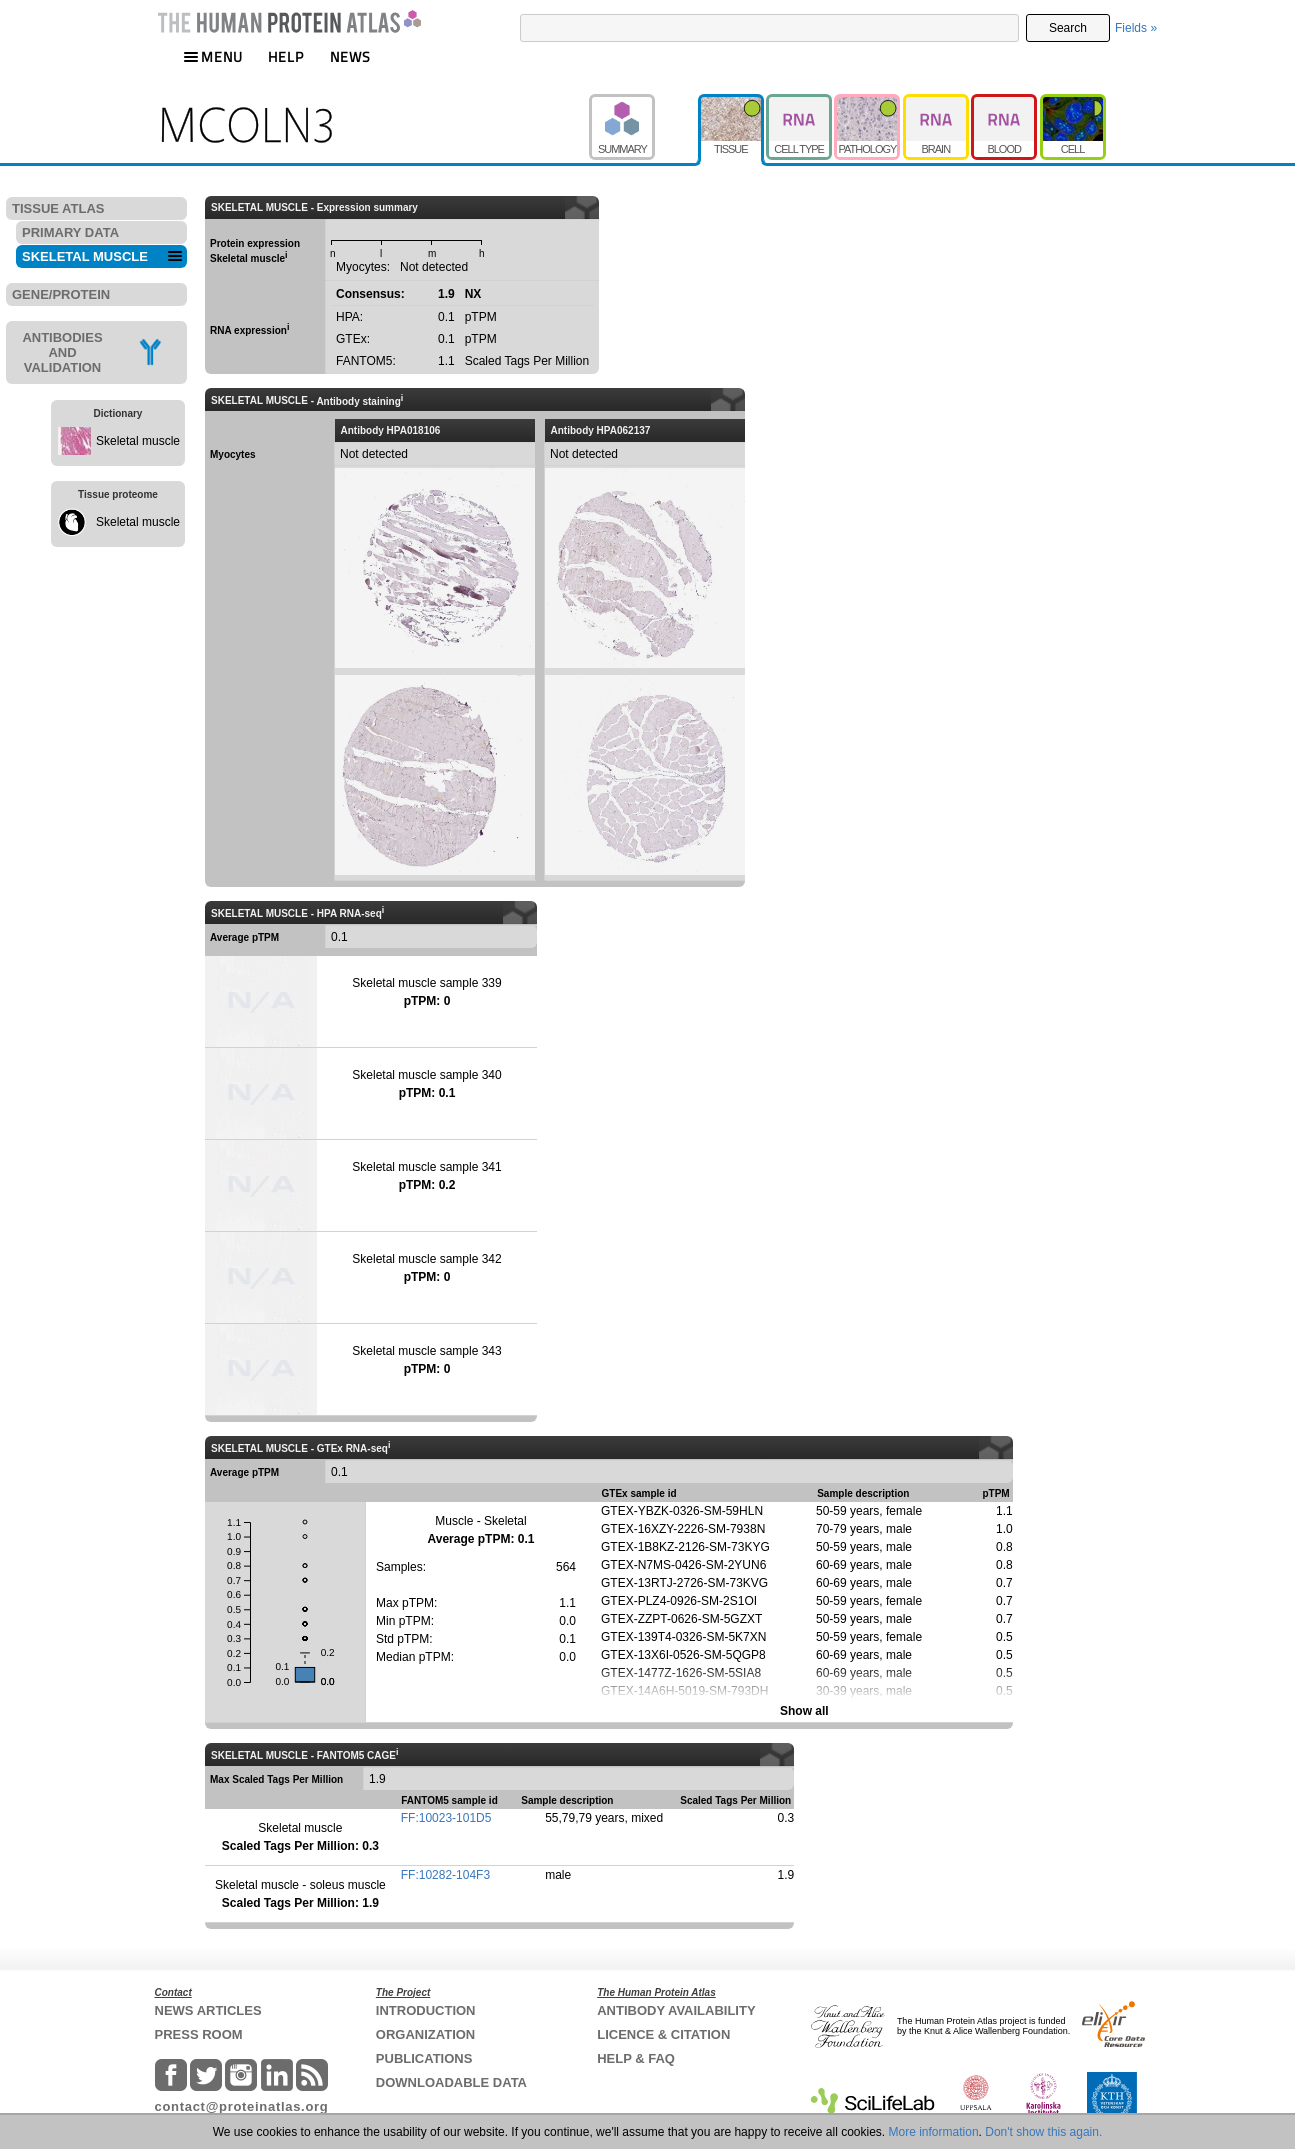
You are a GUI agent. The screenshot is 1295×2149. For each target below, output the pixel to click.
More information (934, 2132)
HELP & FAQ (636, 2058)
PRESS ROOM (199, 2034)
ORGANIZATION (425, 2034)
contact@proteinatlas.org (242, 2106)
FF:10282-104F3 (445, 1875)
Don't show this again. (1043, 2132)
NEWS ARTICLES (208, 2010)
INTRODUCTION (426, 2010)
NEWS (350, 56)
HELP (286, 56)
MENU (213, 56)
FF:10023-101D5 (446, 1818)
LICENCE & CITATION (663, 2034)
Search (1068, 28)
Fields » (1136, 28)
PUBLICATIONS (424, 2058)
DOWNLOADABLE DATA (451, 2082)
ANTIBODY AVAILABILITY (676, 2010)
